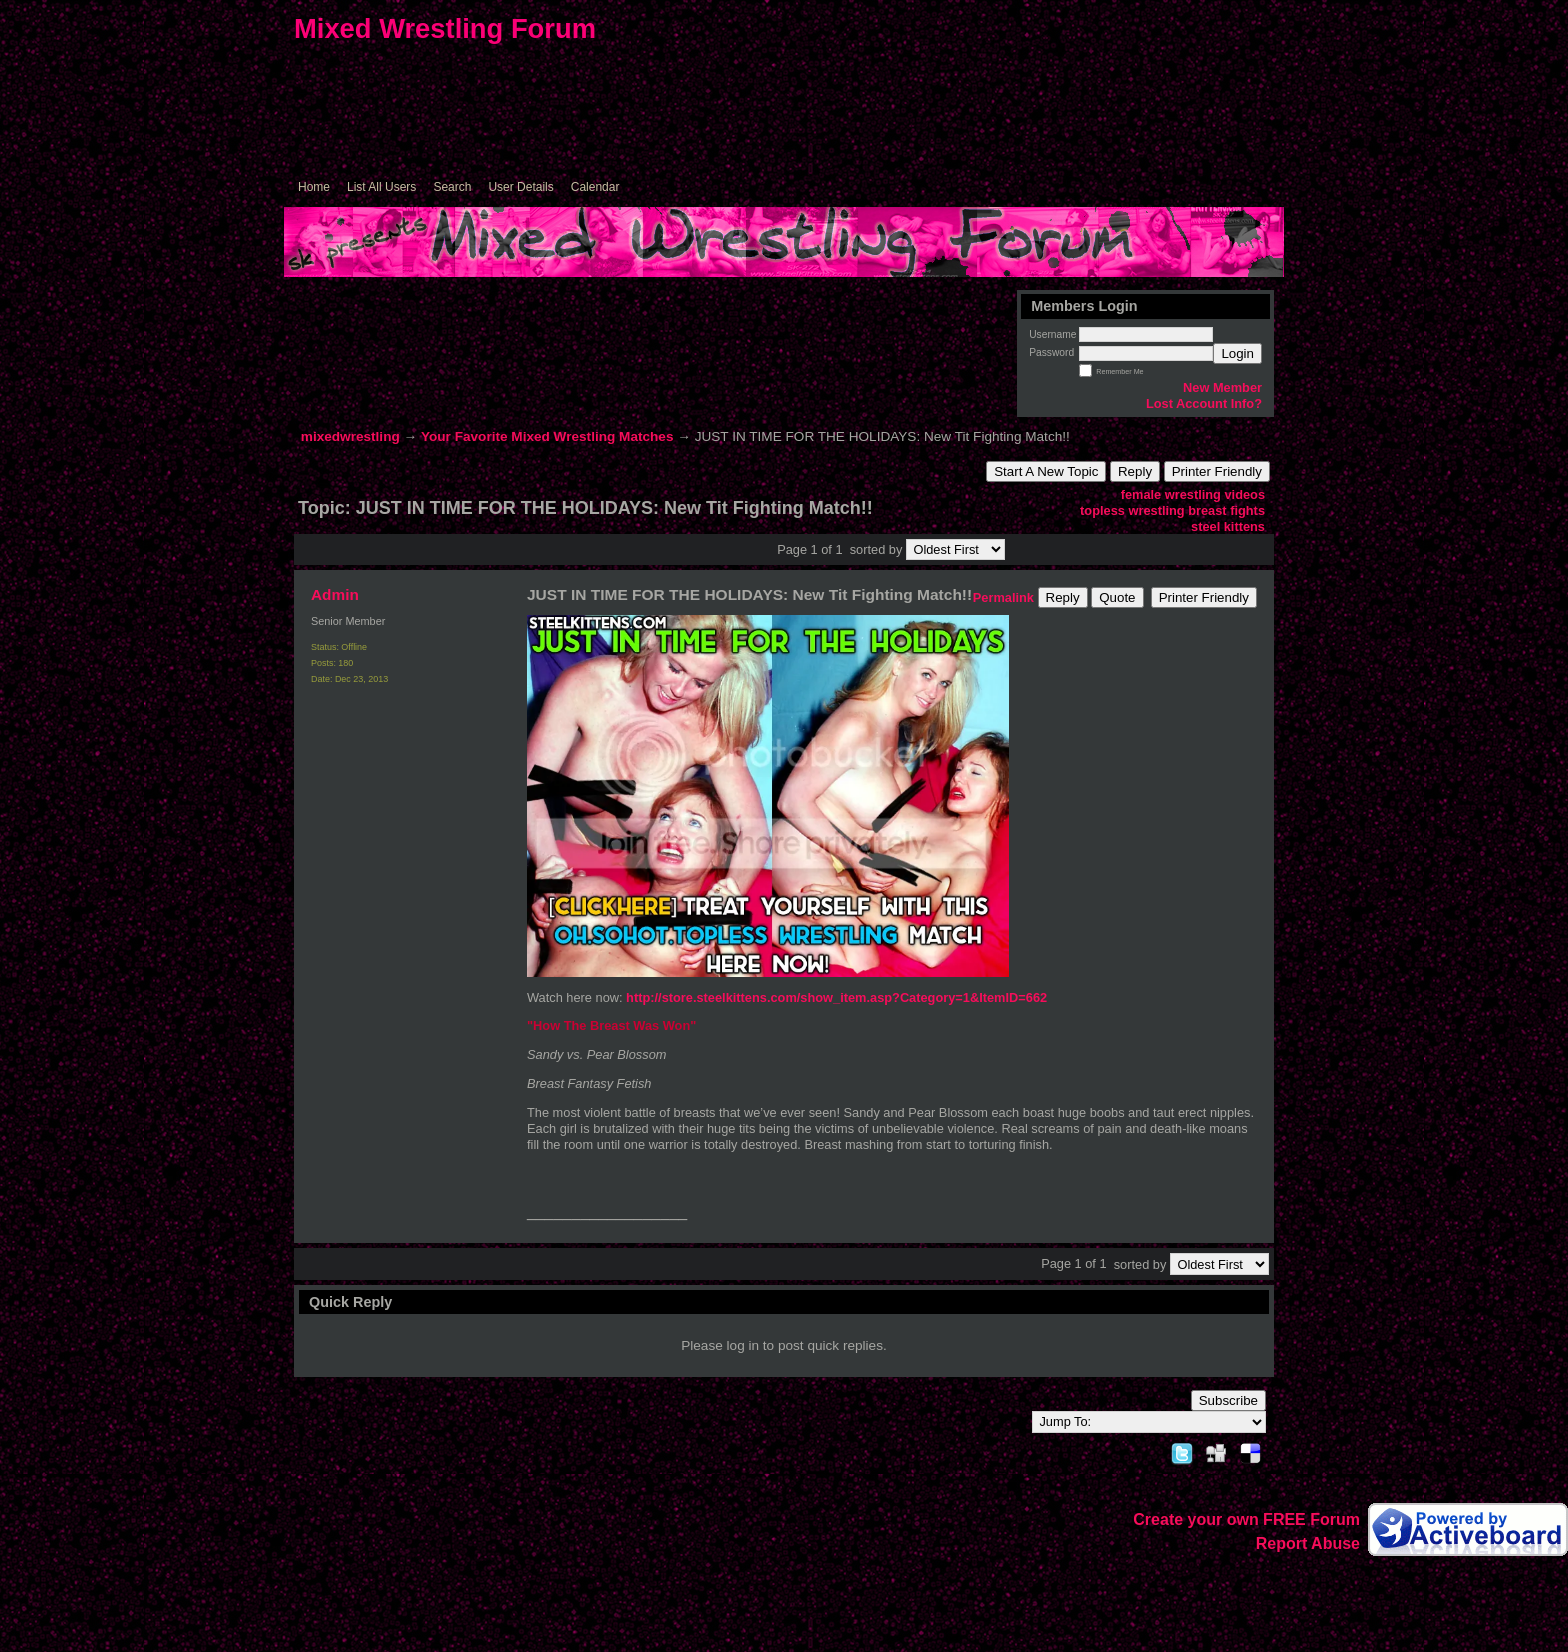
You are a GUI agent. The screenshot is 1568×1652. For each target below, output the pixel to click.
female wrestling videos (1193, 494)
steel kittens (1228, 526)
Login (1237, 353)
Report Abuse (1308, 1543)
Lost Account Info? (1204, 403)
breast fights (1226, 510)
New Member (1222, 387)
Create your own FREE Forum (1246, 1519)
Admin (335, 594)
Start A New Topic (1046, 471)
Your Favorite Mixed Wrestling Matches (547, 436)
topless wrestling (1132, 510)
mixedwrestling (350, 436)
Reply (1135, 471)
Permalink (1003, 597)
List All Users (381, 187)
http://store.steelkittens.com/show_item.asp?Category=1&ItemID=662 (836, 997)
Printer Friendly (1217, 471)
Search (452, 187)
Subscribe (1228, 1400)
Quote (1117, 597)
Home (314, 187)
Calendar (595, 187)
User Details (520, 187)
